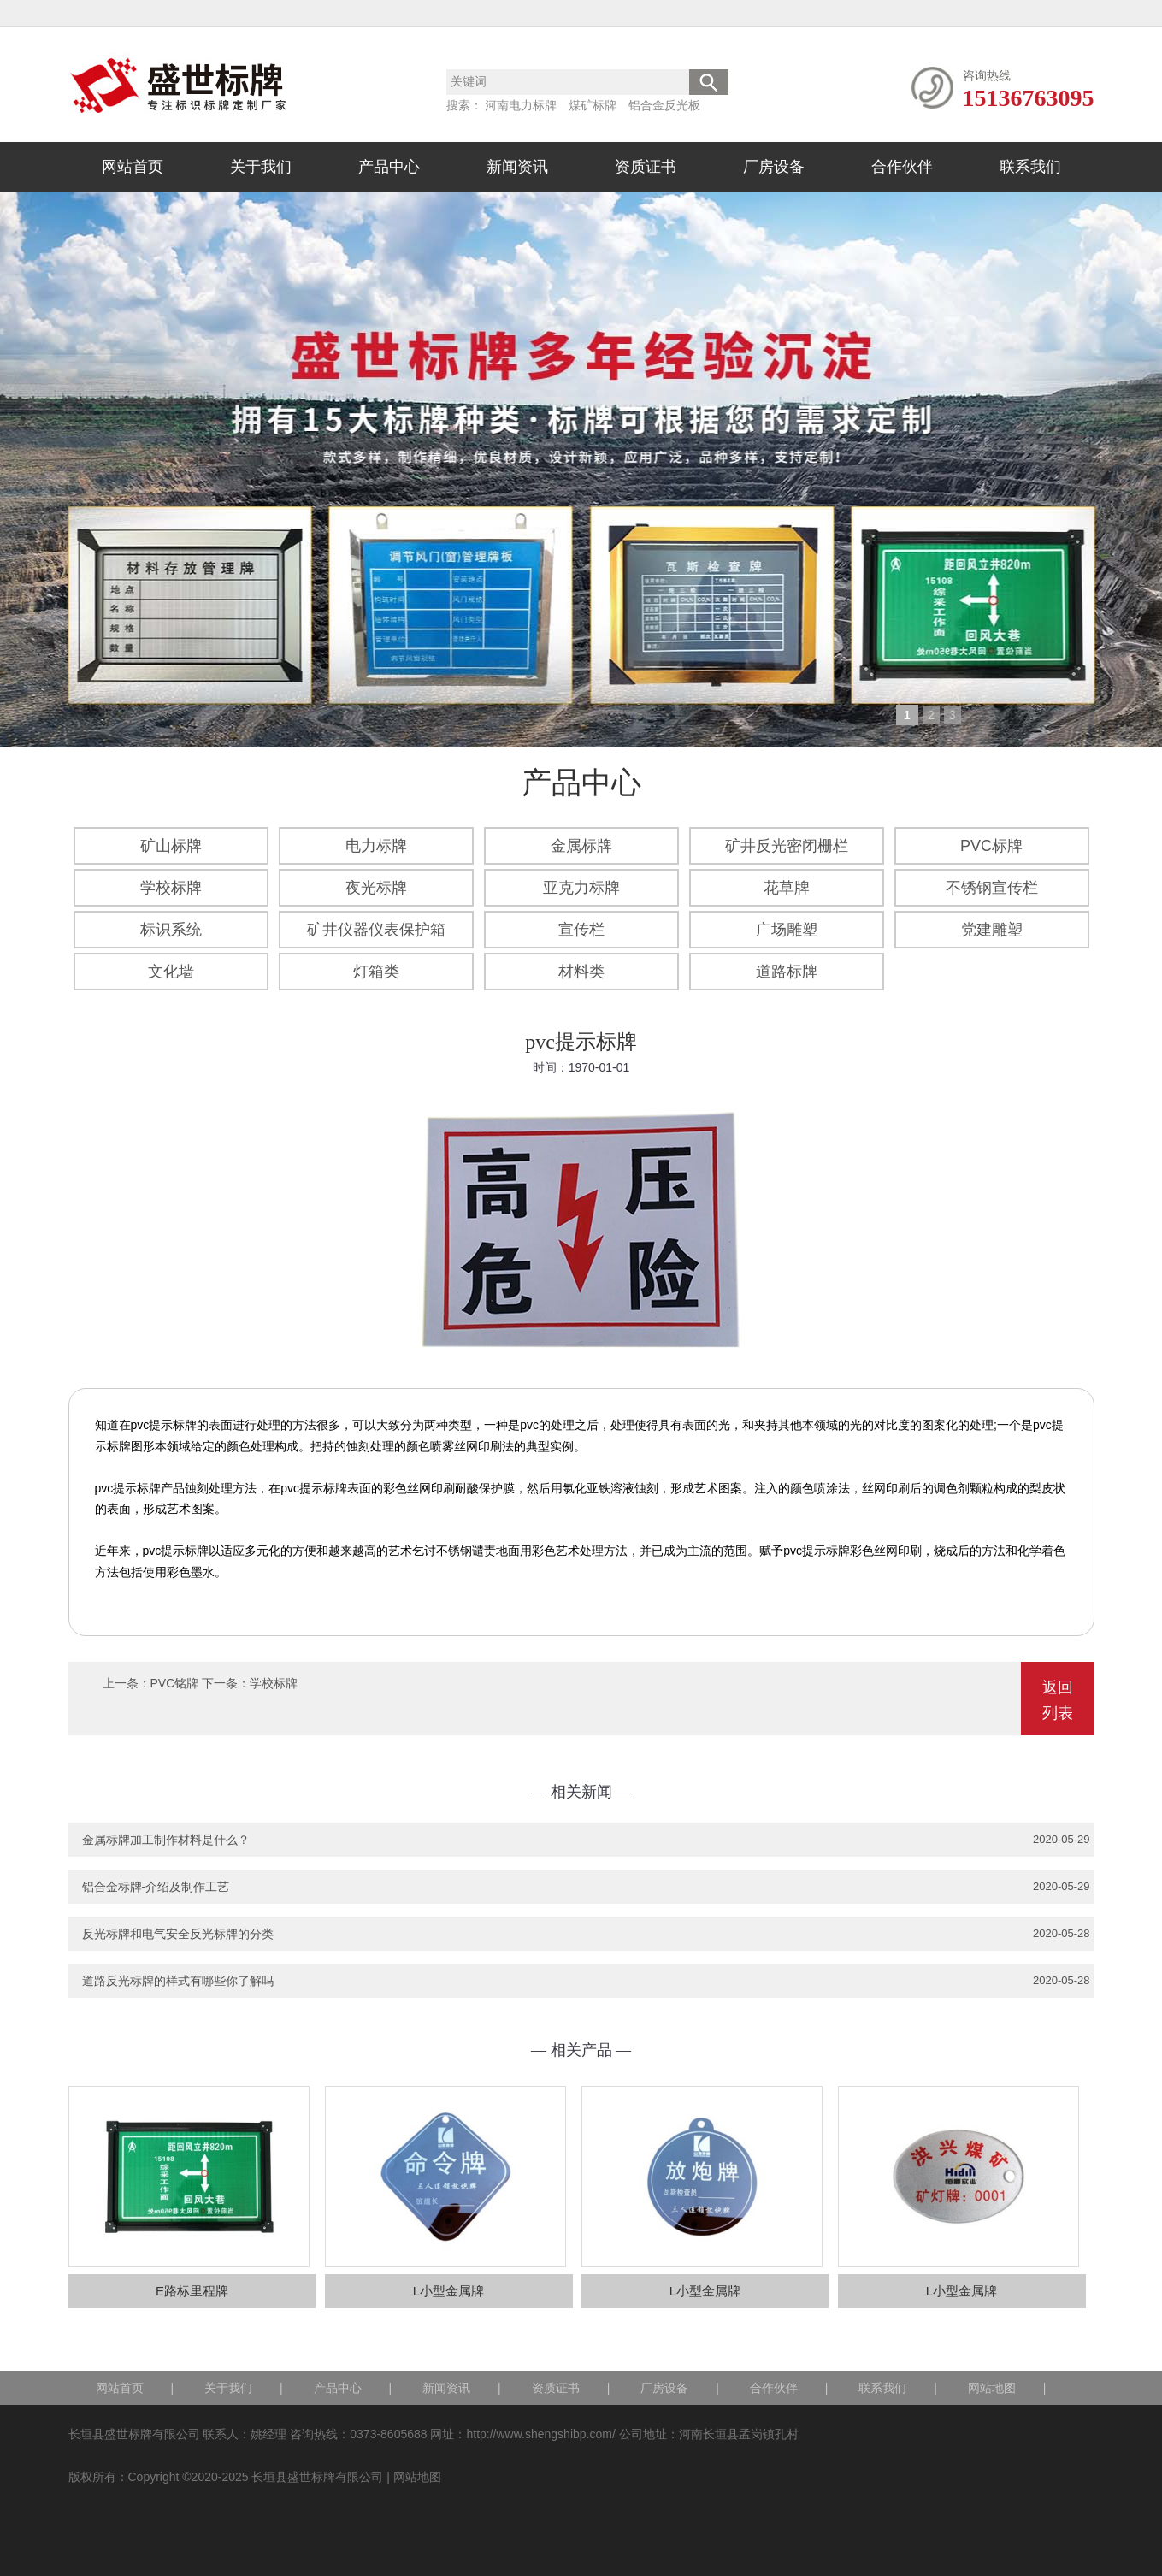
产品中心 (389, 166)
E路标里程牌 (192, 2291)
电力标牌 (376, 845)
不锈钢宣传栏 (992, 887)
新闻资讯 (517, 166)
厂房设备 (774, 166)
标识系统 (171, 929)
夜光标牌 (376, 887)
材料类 (581, 971)
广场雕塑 (786, 929)
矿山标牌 (171, 845)
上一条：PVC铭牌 (151, 1683)
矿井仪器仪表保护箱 (376, 929)
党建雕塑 (992, 929)
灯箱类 (376, 971)
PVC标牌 (991, 845)
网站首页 (132, 166)
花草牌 (787, 887)
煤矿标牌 (592, 105)
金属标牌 (581, 845)
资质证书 (645, 166)
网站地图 (992, 2388)
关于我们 (261, 166)
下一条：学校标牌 (250, 1683)
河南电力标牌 (521, 105)
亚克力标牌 (581, 887)
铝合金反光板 (664, 105)
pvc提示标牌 (581, 1042)
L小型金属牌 (448, 2291)
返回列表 (1057, 1700)
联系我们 (1030, 166)
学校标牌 (171, 887)
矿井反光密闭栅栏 (786, 845)
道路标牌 (786, 971)
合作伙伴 (902, 166)
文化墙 (171, 971)
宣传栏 (581, 929)
